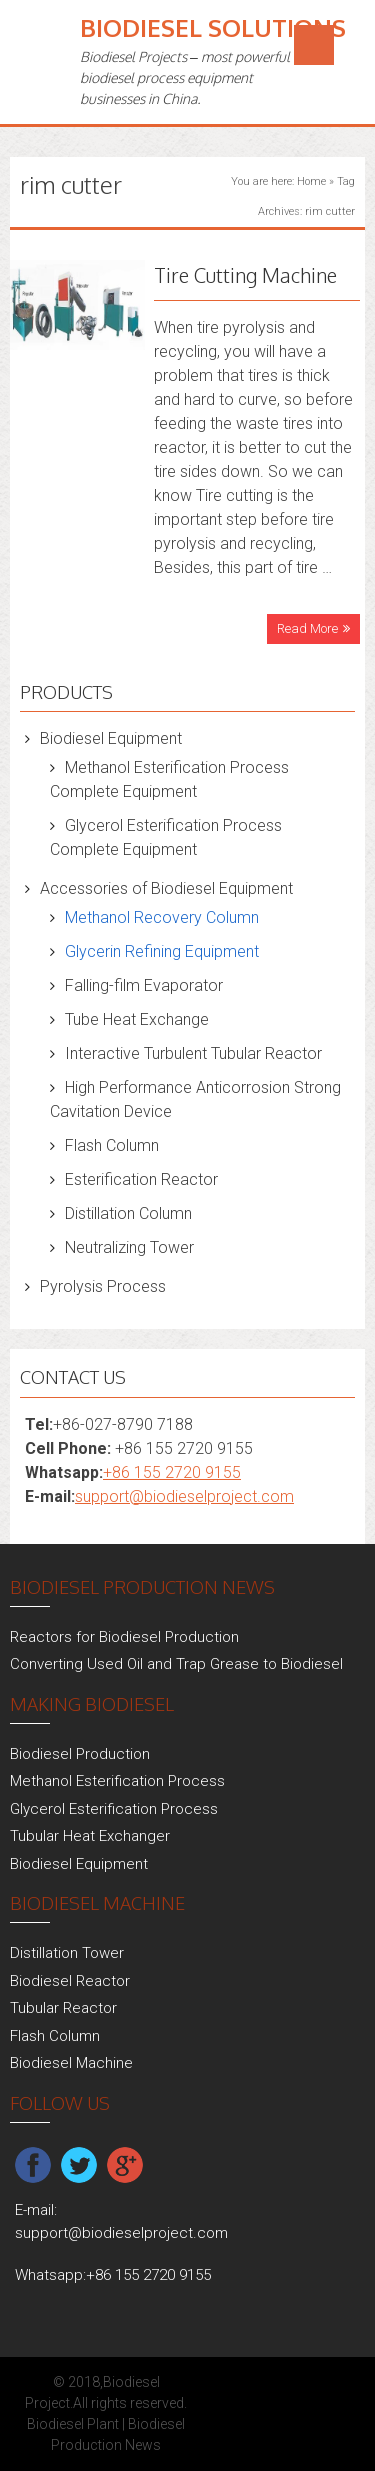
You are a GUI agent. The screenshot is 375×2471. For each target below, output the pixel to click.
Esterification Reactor (141, 1179)
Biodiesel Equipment (111, 738)
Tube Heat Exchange (137, 1019)
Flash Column (112, 1145)
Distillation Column (128, 1213)
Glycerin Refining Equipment (162, 951)
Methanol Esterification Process (117, 1781)
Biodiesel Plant (73, 2424)
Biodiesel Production (80, 1754)
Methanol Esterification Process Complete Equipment (169, 779)
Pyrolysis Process (103, 1286)
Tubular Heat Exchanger (90, 1836)
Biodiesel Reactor (70, 1981)
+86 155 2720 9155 (172, 1472)
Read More (307, 628)
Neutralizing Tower (129, 1247)
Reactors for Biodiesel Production (124, 1637)
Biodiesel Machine (71, 2063)
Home (311, 181)
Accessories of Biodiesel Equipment (166, 888)
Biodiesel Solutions (213, 27)
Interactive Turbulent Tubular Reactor (193, 1053)
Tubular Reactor (63, 2008)
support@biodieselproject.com (184, 1496)
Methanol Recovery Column (162, 917)
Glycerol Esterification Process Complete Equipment (166, 837)
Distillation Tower (67, 1953)
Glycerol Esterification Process (114, 1809)
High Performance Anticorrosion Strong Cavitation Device (195, 1099)
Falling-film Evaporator (144, 985)
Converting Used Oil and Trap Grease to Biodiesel (176, 1664)
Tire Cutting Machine (245, 275)
